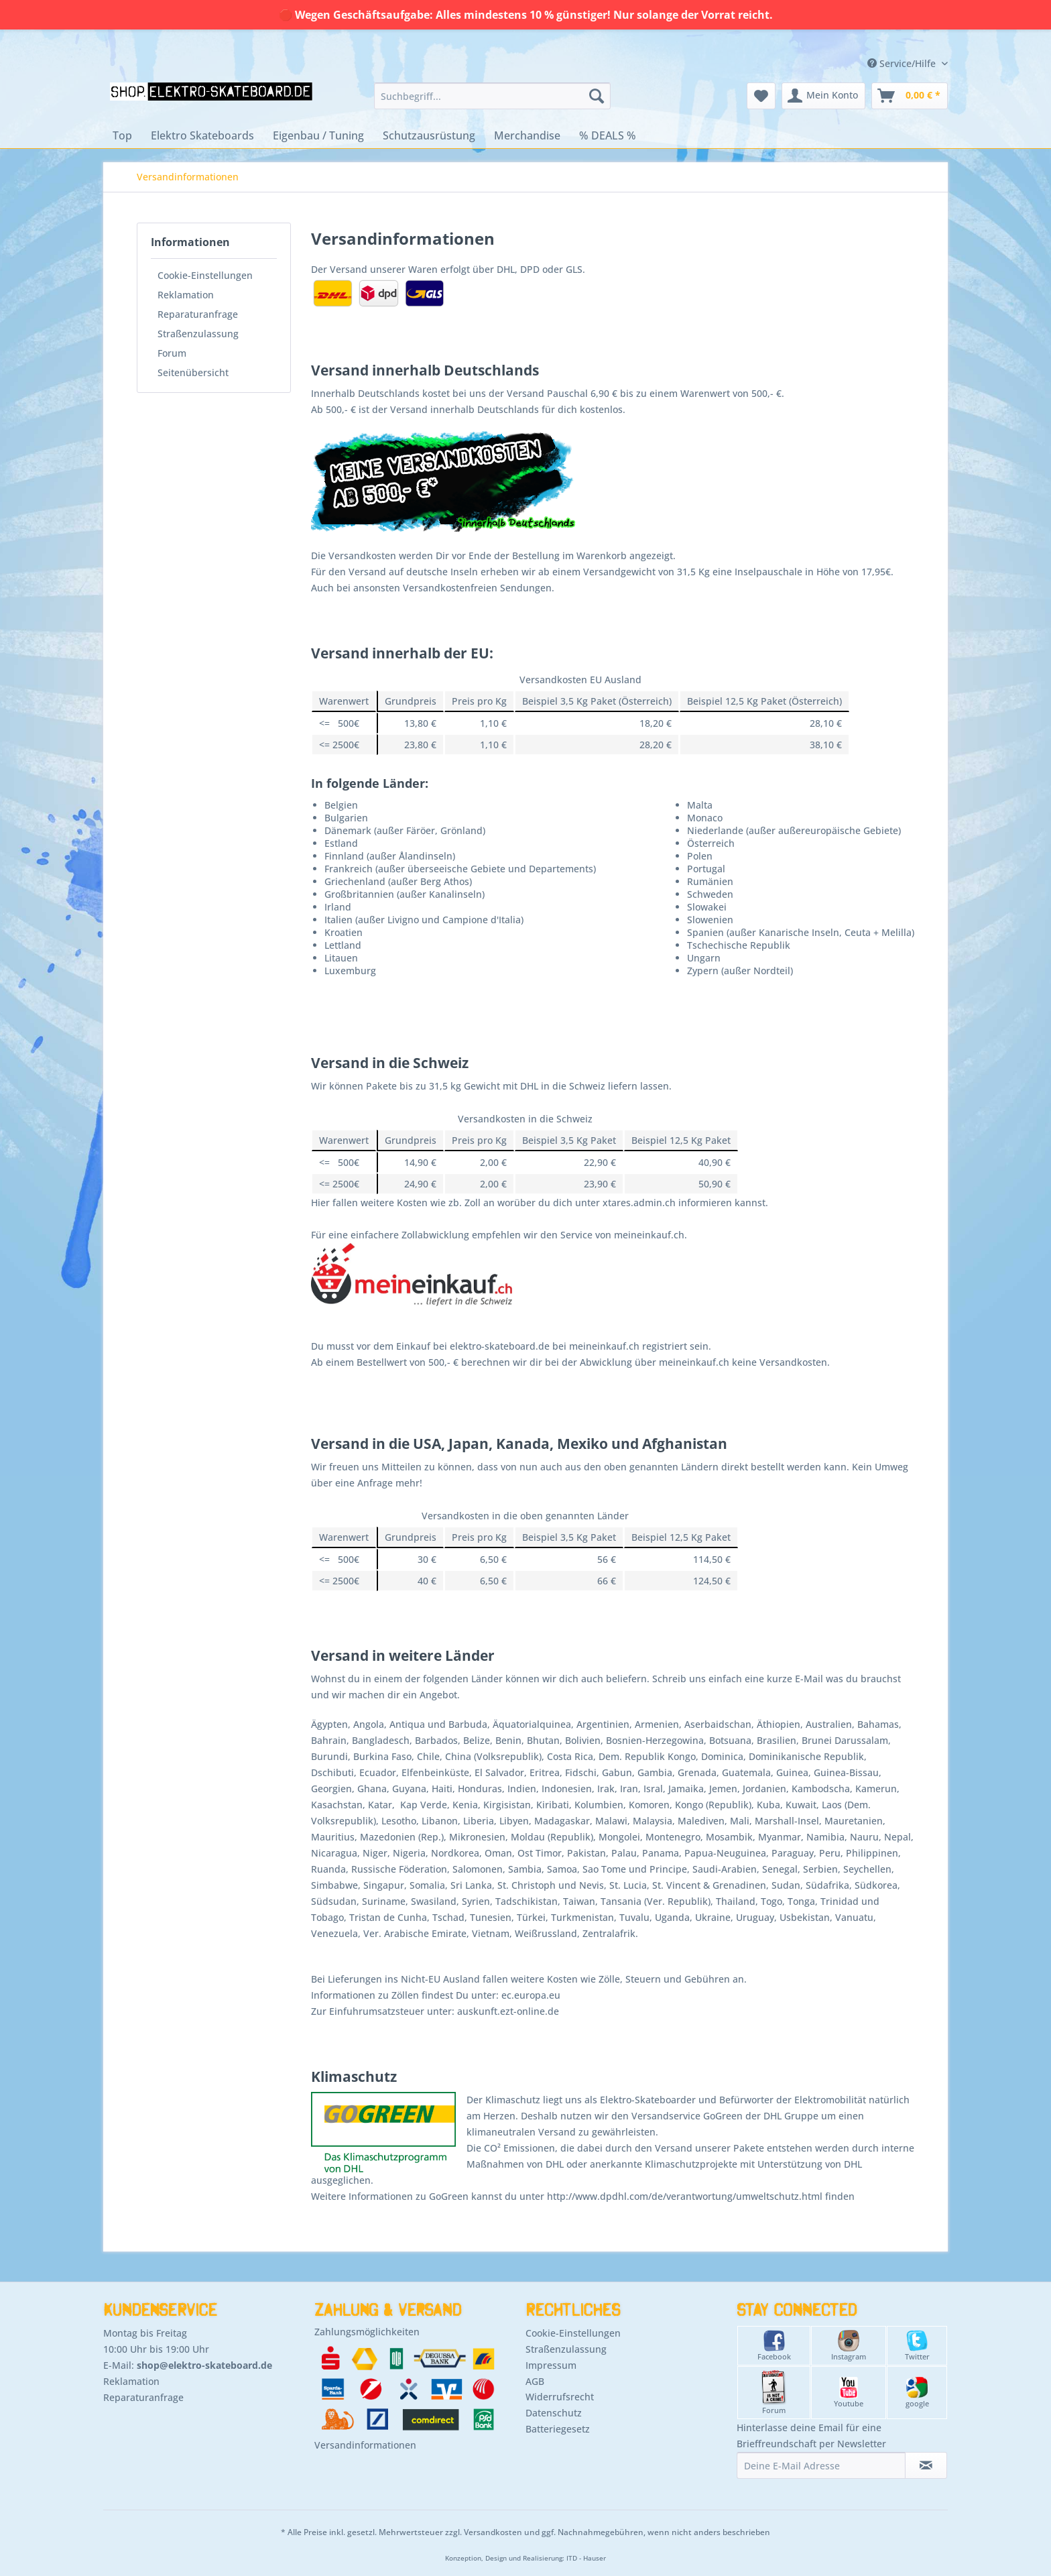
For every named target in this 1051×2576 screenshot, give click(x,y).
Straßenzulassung (198, 333)
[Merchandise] (527, 135)
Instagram (848, 2345)
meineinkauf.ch (649, 1234)
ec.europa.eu (530, 1995)
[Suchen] (596, 95)
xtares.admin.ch (639, 1202)
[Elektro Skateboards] (202, 135)
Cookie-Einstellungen (205, 275)
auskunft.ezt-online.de (508, 2011)
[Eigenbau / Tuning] (318, 135)
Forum (172, 353)
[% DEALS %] (607, 135)
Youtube (848, 2392)
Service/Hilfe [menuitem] (902, 63)
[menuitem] (492, 95)
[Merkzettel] (761, 95)
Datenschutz (554, 2412)
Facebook (774, 2345)
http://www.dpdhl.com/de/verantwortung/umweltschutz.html (684, 2196)
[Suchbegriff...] (492, 95)
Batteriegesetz (558, 2428)
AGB (535, 2381)
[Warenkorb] (909, 95)
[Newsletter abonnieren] (926, 2465)
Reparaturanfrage (198, 314)
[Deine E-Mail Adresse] (821, 2465)
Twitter (917, 2345)
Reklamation (186, 294)
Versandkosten (493, 2532)
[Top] (122, 135)
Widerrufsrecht (560, 2396)
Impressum (551, 2365)
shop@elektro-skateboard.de (204, 2365)
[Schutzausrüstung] (429, 135)
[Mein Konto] (823, 95)
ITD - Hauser (586, 2558)
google (917, 2392)
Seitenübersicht (193, 372)
